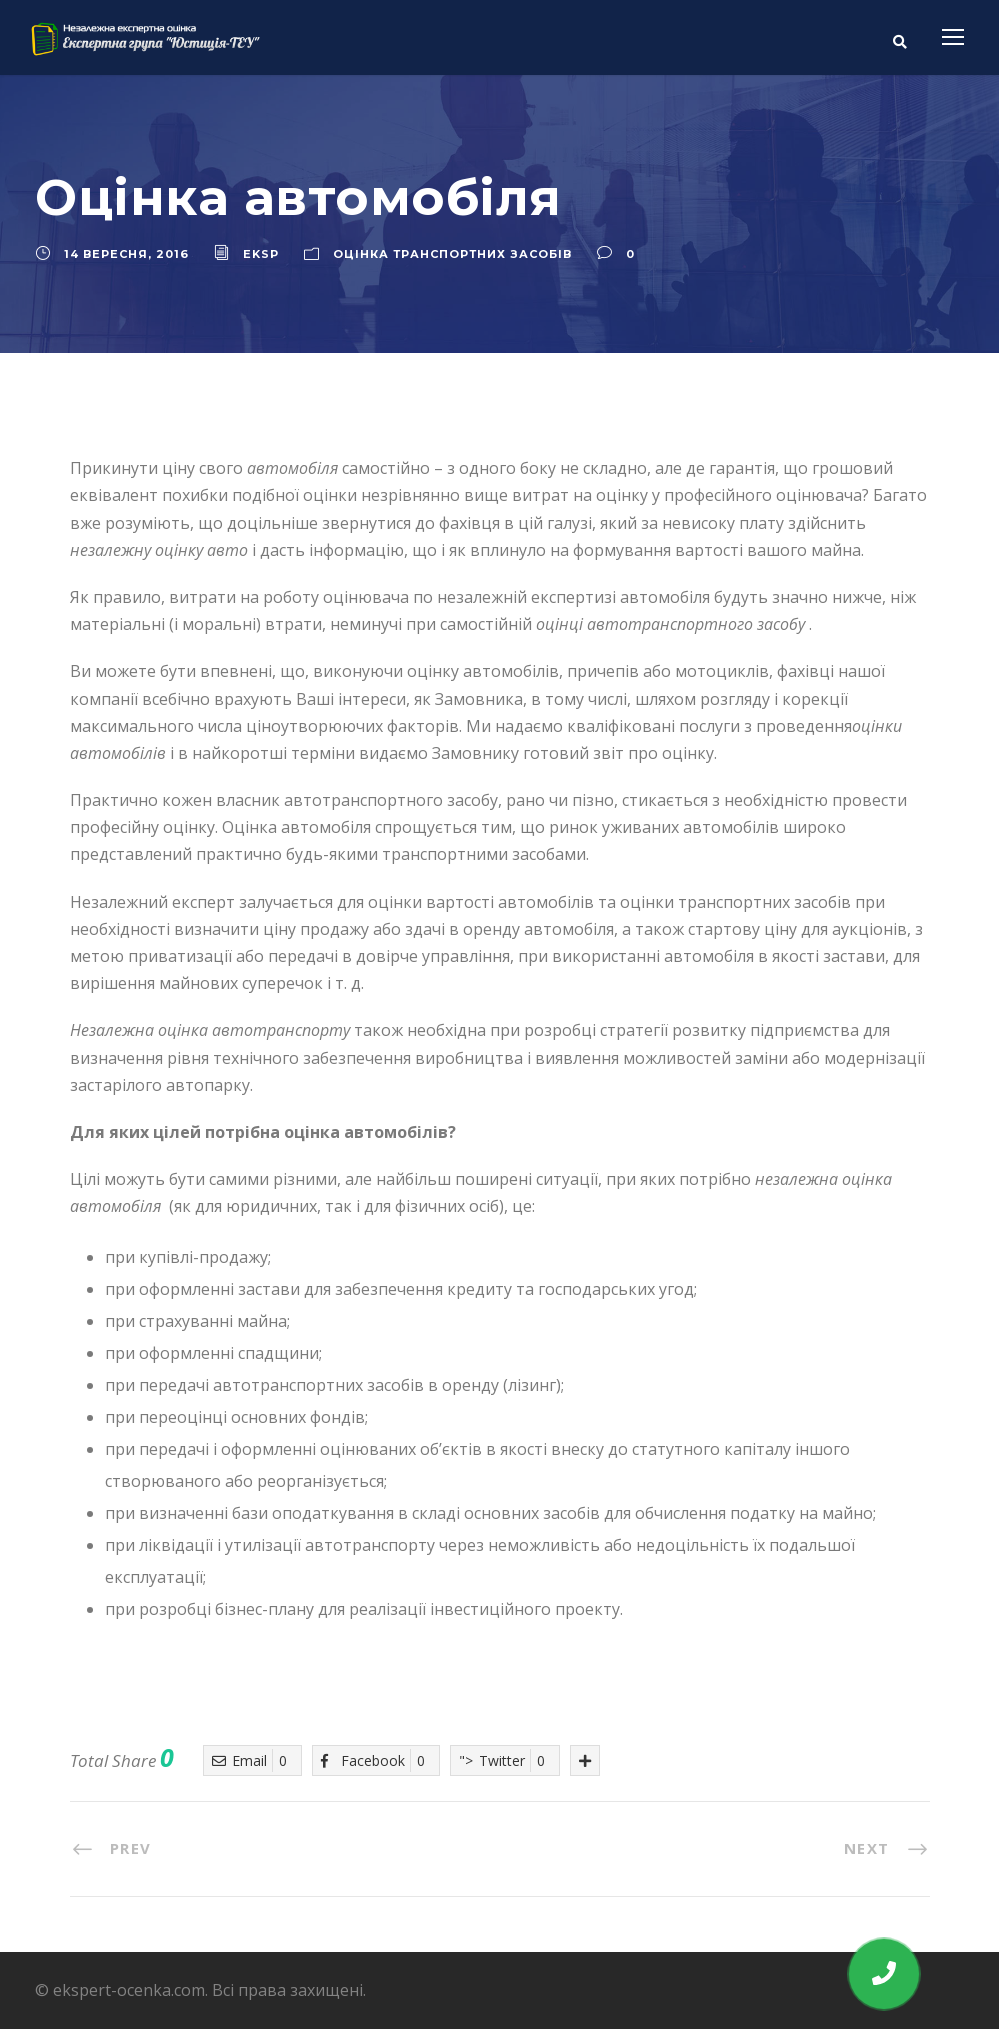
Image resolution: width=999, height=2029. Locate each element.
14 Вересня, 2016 (126, 254)
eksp (261, 254)
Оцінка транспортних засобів (452, 254)
